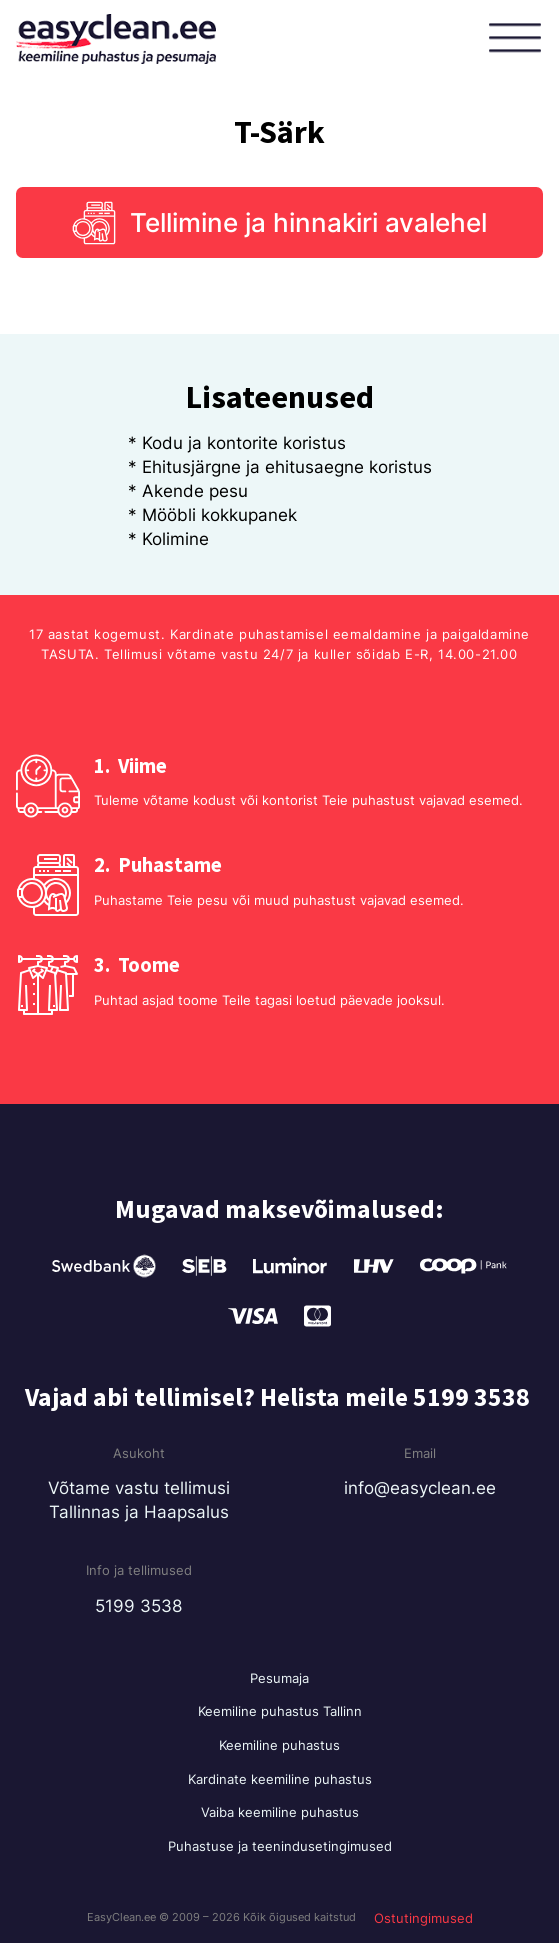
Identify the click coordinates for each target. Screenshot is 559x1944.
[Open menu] (519, 39)
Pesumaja (279, 1678)
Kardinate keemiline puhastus (280, 1779)
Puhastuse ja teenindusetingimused (280, 1846)
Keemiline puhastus (279, 1745)
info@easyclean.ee (420, 1488)
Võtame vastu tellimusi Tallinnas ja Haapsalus (139, 1500)
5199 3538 (138, 1606)
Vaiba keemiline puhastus (280, 1812)
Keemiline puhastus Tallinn (280, 1712)
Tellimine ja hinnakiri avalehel (308, 223)
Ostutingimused (423, 1918)
